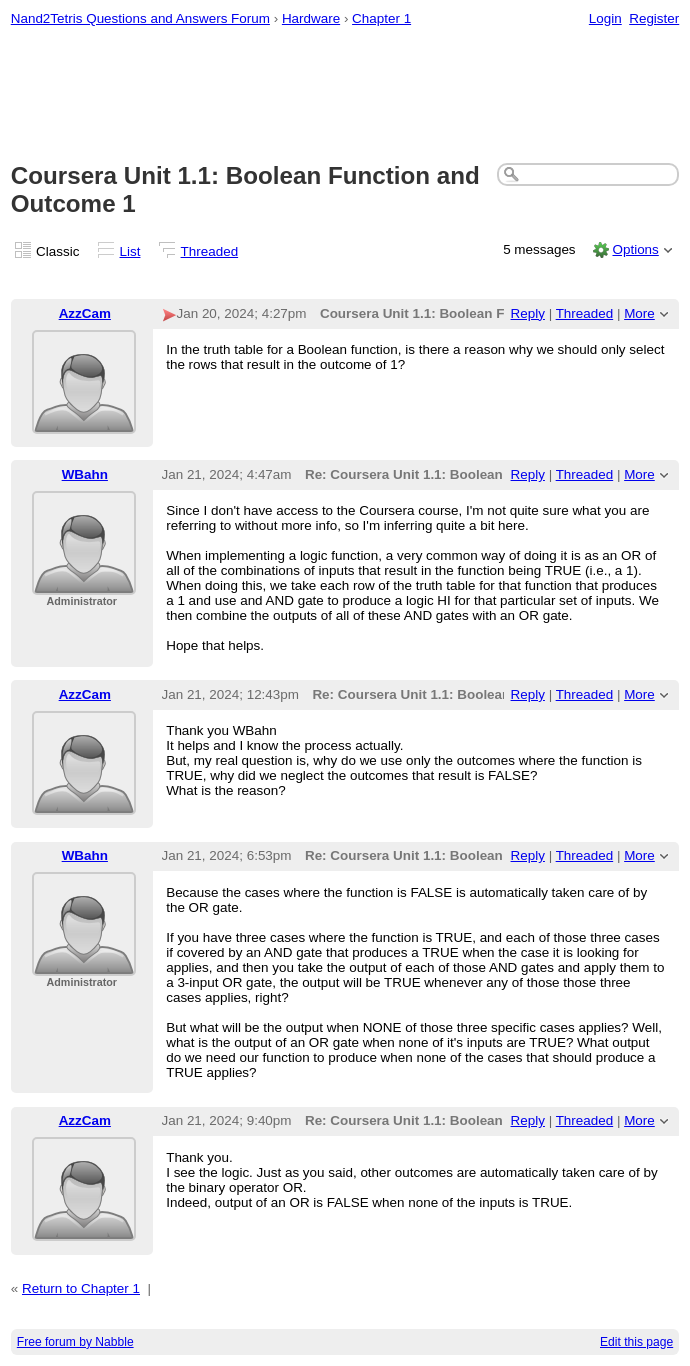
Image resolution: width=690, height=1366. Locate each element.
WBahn (85, 474)
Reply (528, 313)
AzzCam (85, 313)
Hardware (311, 18)
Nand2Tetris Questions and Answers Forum (140, 18)
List (130, 251)
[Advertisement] (345, 96)
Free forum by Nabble (75, 1342)
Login (605, 18)
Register (654, 18)
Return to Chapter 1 (81, 1288)
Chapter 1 (381, 18)
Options (635, 249)
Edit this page (636, 1342)
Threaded (210, 251)
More (639, 313)
